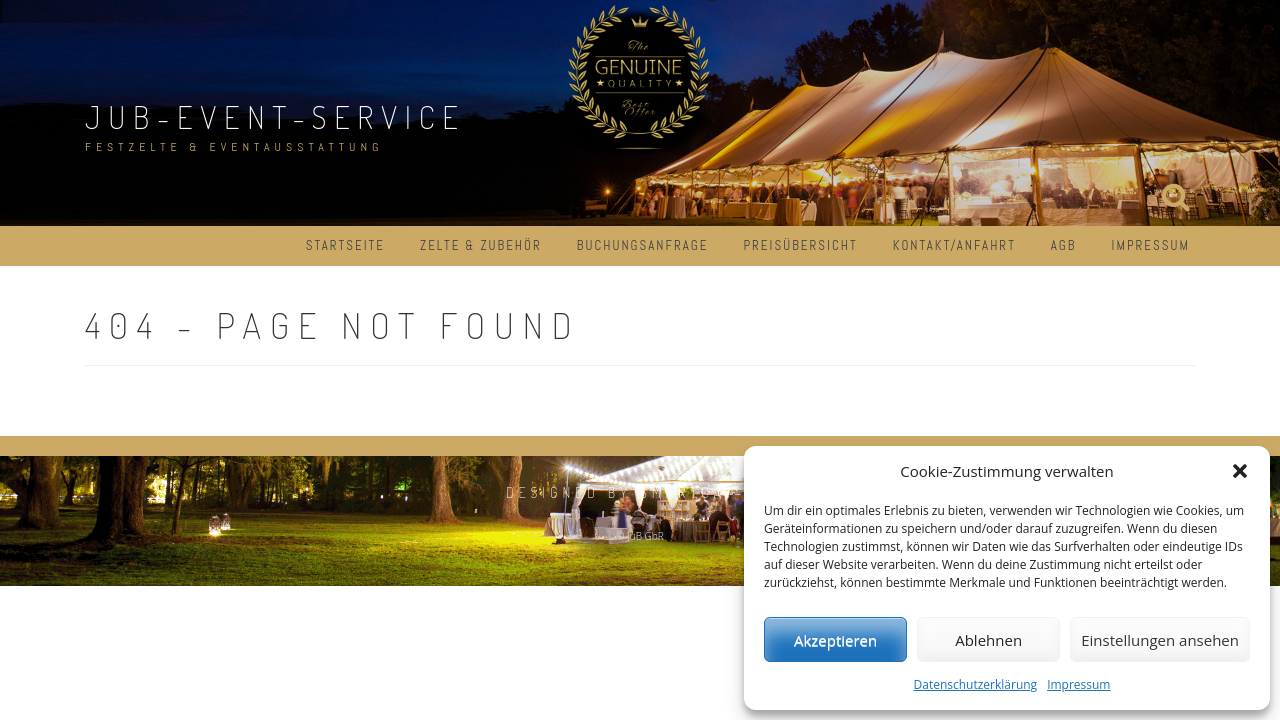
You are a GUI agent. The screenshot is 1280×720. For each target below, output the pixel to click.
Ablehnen (988, 640)
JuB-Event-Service (275, 116)
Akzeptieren (835, 640)
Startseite (345, 245)
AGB (1064, 245)
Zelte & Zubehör (481, 245)
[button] (1240, 471)
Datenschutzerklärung (976, 684)
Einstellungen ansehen (1160, 640)
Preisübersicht (800, 245)
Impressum (1078, 684)
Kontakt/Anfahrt (954, 245)
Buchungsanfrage (643, 245)
